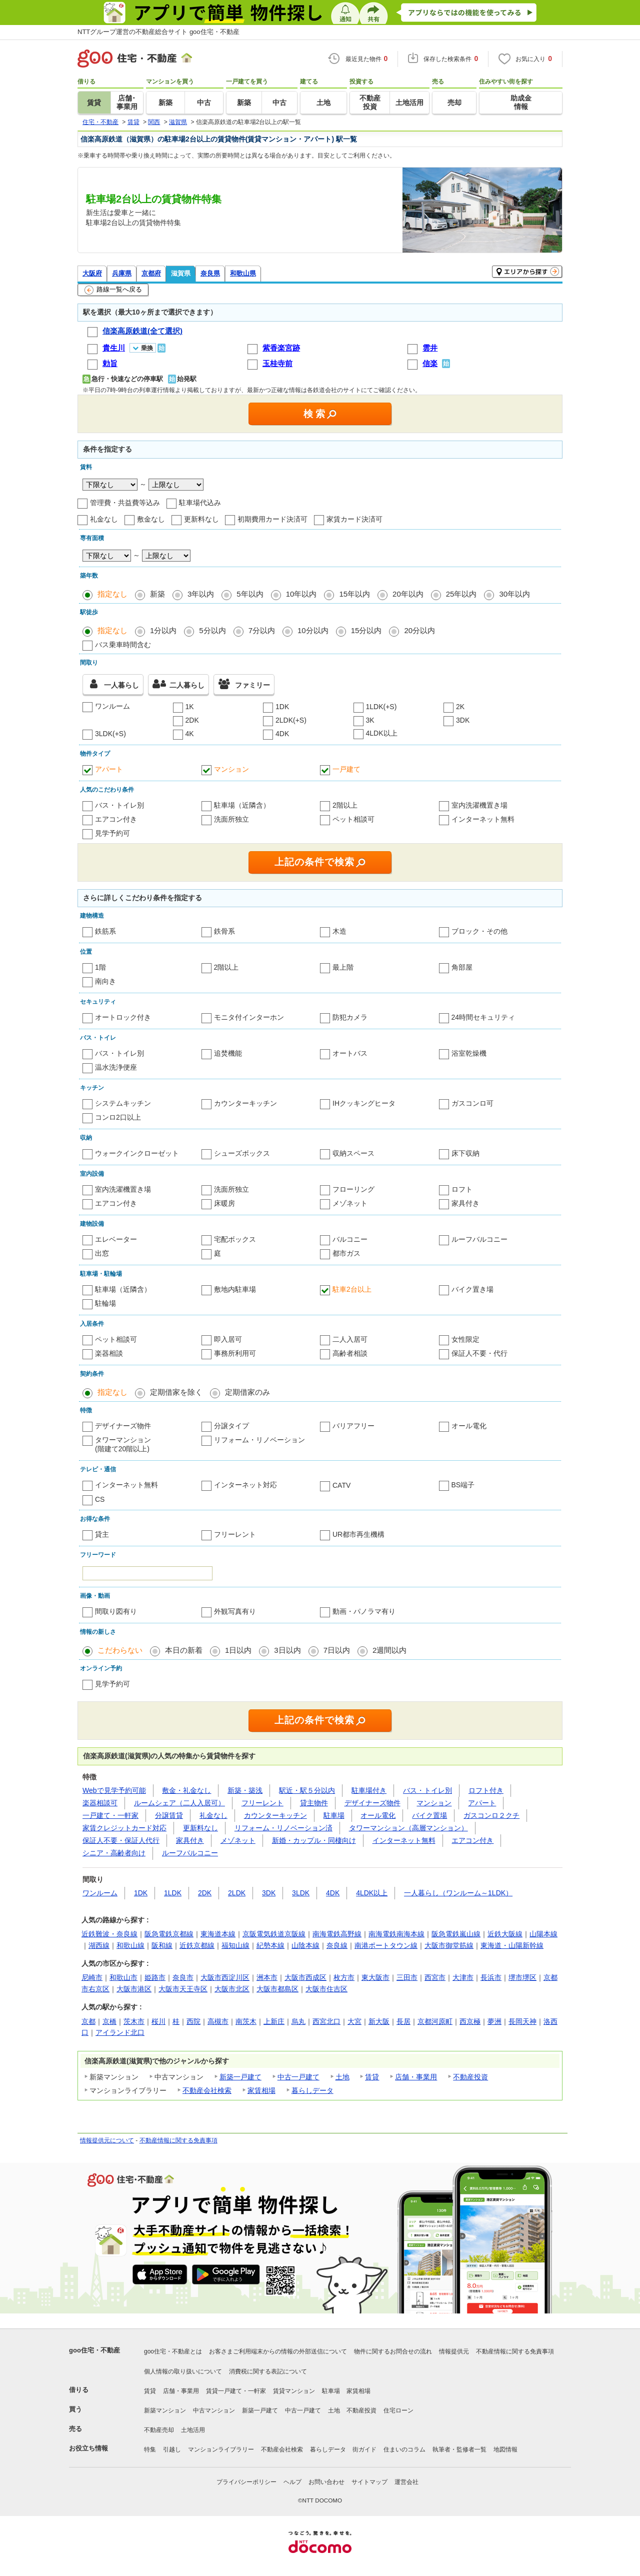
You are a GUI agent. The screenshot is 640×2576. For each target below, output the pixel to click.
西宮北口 (326, 2021)
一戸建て (346, 769)
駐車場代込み (200, 503)
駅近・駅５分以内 (307, 1790)
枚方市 (344, 1977)
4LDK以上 (382, 733)
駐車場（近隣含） (242, 805)
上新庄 (274, 2021)
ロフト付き (486, 1790)
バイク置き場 (473, 1289)
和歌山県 (243, 273)
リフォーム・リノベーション (259, 1440)
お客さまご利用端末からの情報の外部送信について (278, 2351)
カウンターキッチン (245, 1103)
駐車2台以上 (352, 1289)
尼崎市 (92, 1977)
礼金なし (104, 519)
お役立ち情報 (88, 2448)
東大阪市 (376, 1977)
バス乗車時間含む (123, 645)
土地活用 (193, 2429)
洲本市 (267, 1977)
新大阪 (379, 2021)
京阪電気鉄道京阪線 (274, 1934)
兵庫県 (122, 273)
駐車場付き (369, 1790)
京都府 (151, 273)
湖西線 (99, 1945)
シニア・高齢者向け (114, 1853)
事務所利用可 (235, 1353)
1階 (100, 967)
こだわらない (120, 1650)
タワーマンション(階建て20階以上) (123, 1444)
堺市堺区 (522, 1977)
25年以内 (461, 594)
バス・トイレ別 (119, 805)
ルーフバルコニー (480, 1239)
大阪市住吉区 (327, 1989)
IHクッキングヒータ (364, 1103)
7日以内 (337, 1650)
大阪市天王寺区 (183, 1989)
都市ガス (346, 1253)
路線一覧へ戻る (113, 290)
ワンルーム (112, 706)
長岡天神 (522, 2021)
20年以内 (408, 594)
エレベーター (116, 1239)
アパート (109, 769)
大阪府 (92, 273)
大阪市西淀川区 (225, 1977)
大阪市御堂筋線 (449, 1945)
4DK (282, 734)
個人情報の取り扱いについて (183, 2371)
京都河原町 (435, 2021)
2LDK (237, 1893)
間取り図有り (116, 1611)
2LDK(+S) (291, 720)
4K (190, 734)
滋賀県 (180, 273)
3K (370, 720)
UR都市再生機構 (358, 1534)
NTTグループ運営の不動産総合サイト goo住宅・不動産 (159, 32)
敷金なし (151, 519)
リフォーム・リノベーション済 (283, 1828)
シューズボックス (242, 1153)
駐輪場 (105, 1303)
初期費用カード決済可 (273, 519)
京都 (89, 2021)
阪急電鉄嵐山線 (456, 1934)
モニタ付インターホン (249, 1017)
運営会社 (406, 2481)
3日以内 (287, 1650)
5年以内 (249, 594)
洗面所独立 (231, 819)
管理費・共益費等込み (125, 503)
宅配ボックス (235, 1239)
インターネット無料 (483, 819)
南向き (105, 981)
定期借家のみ (247, 1392)
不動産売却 (159, 2429)
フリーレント (235, 1534)
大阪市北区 (232, 1989)
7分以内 (261, 630)
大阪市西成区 (305, 1977)
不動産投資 (470, 2077)
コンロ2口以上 (118, 1117)
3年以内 (201, 594)
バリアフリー (353, 1426)
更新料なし (201, 519)
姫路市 (155, 1977)
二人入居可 (350, 1339)
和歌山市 (124, 1977)
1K (190, 707)
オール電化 (469, 1426)
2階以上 (345, 805)
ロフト (462, 1189)
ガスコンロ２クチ (492, 1815)
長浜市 (491, 1977)
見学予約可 (112, 833)
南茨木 (246, 2021)
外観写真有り (235, 1611)
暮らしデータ (313, 2090)
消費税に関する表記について (268, 2371)
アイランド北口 (120, 2032)
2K (460, 707)
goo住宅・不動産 (94, 2350)
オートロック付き (123, 1017)
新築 (157, 594)
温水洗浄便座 (116, 1067)
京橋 (109, 2021)
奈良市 (183, 1977)
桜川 (159, 2021)
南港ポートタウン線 (386, 1945)
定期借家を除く (176, 1392)
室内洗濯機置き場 (480, 805)
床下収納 (466, 1153)
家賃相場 (262, 2090)
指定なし (113, 594)
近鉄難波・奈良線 (110, 1934)
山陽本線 (544, 1934)
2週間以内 (389, 1650)
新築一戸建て (241, 2077)
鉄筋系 (105, 931)
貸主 (102, 1534)
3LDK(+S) (110, 734)
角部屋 (462, 967)
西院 (193, 2021)
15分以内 (366, 630)
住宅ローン (399, 2410)
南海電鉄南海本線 (396, 1934)
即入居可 (228, 1339)
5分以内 (212, 630)
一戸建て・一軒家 (110, 1815)
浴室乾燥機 (469, 1053)
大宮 (355, 2021)
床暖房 (224, 1203)
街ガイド (364, 2449)
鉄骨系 (224, 931)
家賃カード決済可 (354, 519)
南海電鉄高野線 (337, 1934)
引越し (172, 2449)
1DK (282, 707)
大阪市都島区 (277, 1989)
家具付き (466, 1203)
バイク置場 (429, 1815)
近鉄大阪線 (505, 1934)
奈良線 (337, 1945)
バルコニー (350, 1239)
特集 (150, 2449)
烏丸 (299, 2021)
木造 (339, 931)
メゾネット (350, 1203)
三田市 (407, 1977)
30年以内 (514, 594)
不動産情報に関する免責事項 (179, 2140)
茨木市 (134, 2021)
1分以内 (163, 630)
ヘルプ (293, 2481)
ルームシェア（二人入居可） (179, 1803)
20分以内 (419, 630)
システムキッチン (123, 1103)
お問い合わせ (326, 2481)
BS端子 (463, 1485)
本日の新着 (183, 1650)
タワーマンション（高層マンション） (408, 1828)
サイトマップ (370, 2481)
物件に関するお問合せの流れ (393, 2351)
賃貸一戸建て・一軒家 (236, 2390)
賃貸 (372, 2077)
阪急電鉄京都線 (169, 1934)
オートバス (350, 1053)
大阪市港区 (134, 1989)
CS (99, 1499)
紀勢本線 (270, 1945)
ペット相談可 (353, 819)
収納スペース (353, 1153)
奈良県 (210, 273)
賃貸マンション (294, 2390)
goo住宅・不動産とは (173, 2351)
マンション (231, 769)
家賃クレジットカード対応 (124, 1828)
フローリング (353, 1189)
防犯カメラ (350, 1017)
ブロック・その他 (480, 931)
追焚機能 (228, 1053)
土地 (343, 2077)
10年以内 (301, 594)
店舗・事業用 (416, 2077)
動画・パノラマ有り (364, 1611)
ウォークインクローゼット (137, 1153)
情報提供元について (107, 2140)
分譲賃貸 (169, 1815)
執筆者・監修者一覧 (459, 2449)
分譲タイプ (231, 1426)
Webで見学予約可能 (114, 1790)
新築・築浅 (245, 1790)
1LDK (173, 1893)
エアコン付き (116, 819)
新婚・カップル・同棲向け (314, 1840)
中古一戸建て (299, 2077)
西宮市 (435, 1977)
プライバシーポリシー (246, 2481)
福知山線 (236, 1945)
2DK (192, 720)
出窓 (102, 1253)
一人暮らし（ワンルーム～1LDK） (458, 1893)
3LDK (301, 1893)
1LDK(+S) (381, 707)
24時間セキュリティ (484, 1017)
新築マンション (165, 2410)
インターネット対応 (245, 1485)
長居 (403, 2021)
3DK (463, 720)
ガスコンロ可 (473, 1103)
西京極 (470, 2021)
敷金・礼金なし (186, 1790)
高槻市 (218, 2021)
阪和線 (162, 1945)
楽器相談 (109, 1353)
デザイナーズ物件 (123, 1426)
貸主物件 (314, 1803)
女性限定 (466, 1339)
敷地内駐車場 (235, 1289)
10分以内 (313, 630)
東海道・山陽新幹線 (512, 1945)
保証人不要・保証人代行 (121, 1840)
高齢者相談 (350, 1353)
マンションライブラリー (221, 2449)
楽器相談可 (100, 1803)
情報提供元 (454, 2351)
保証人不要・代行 (480, 1353)
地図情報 (506, 2449)
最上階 (343, 967)
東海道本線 (218, 1934)
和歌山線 (130, 1945)
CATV (341, 1485)
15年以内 (354, 594)
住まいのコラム (405, 2449)
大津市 (463, 1977)
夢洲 (495, 2021)
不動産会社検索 (207, 2090)
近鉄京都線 (197, 1945)
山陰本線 (306, 1945)
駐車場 (334, 1815)
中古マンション (214, 2410)
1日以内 (238, 1650)
